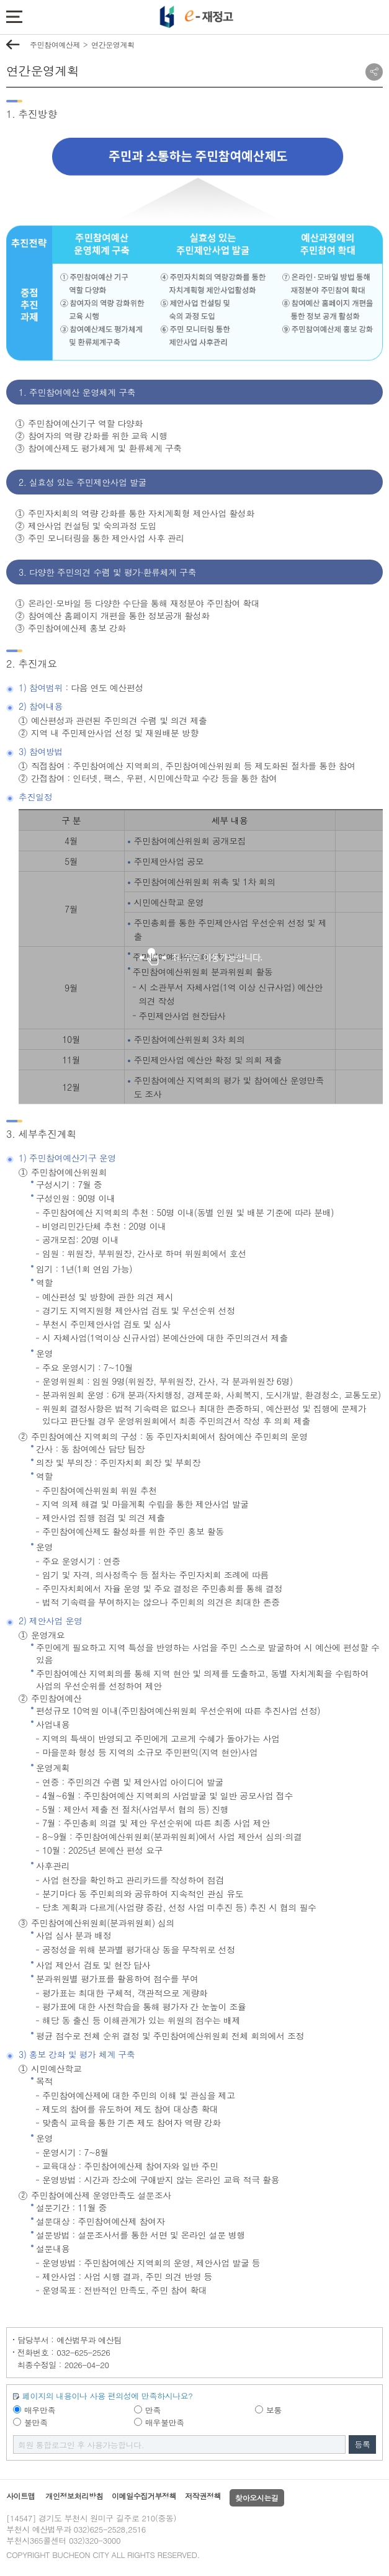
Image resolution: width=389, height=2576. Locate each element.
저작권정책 (203, 2495)
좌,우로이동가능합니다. (201, 957)
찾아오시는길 (256, 2497)
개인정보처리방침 (74, 2495)
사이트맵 (20, 2495)
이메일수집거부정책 (144, 2495)
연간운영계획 (112, 44)
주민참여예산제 (55, 44)
